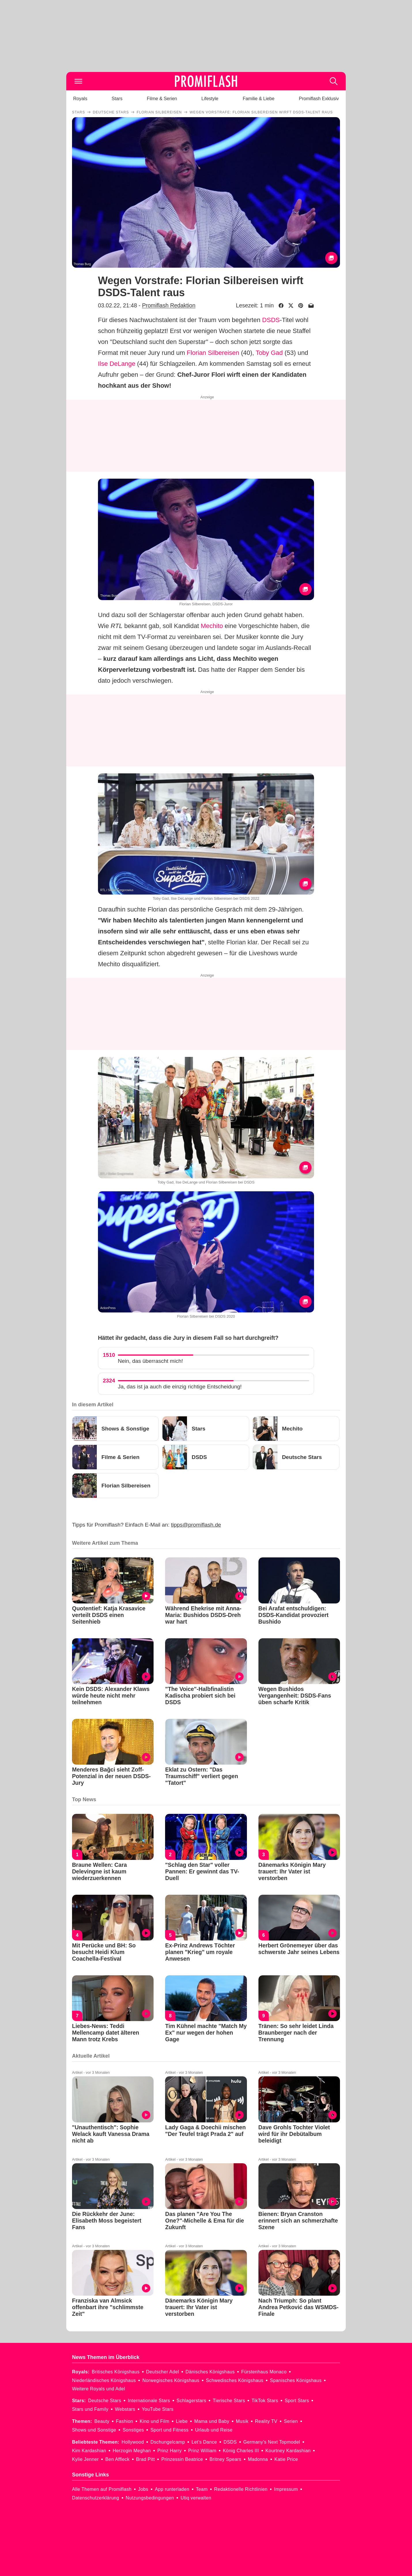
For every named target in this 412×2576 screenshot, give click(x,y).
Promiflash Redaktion (168, 305)
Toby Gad (269, 352)
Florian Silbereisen (213, 352)
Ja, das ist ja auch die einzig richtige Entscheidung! (180, 1387)
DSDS (271, 320)
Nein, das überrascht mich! (150, 1361)
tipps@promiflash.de (196, 1525)
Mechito (212, 625)
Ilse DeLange (116, 363)
